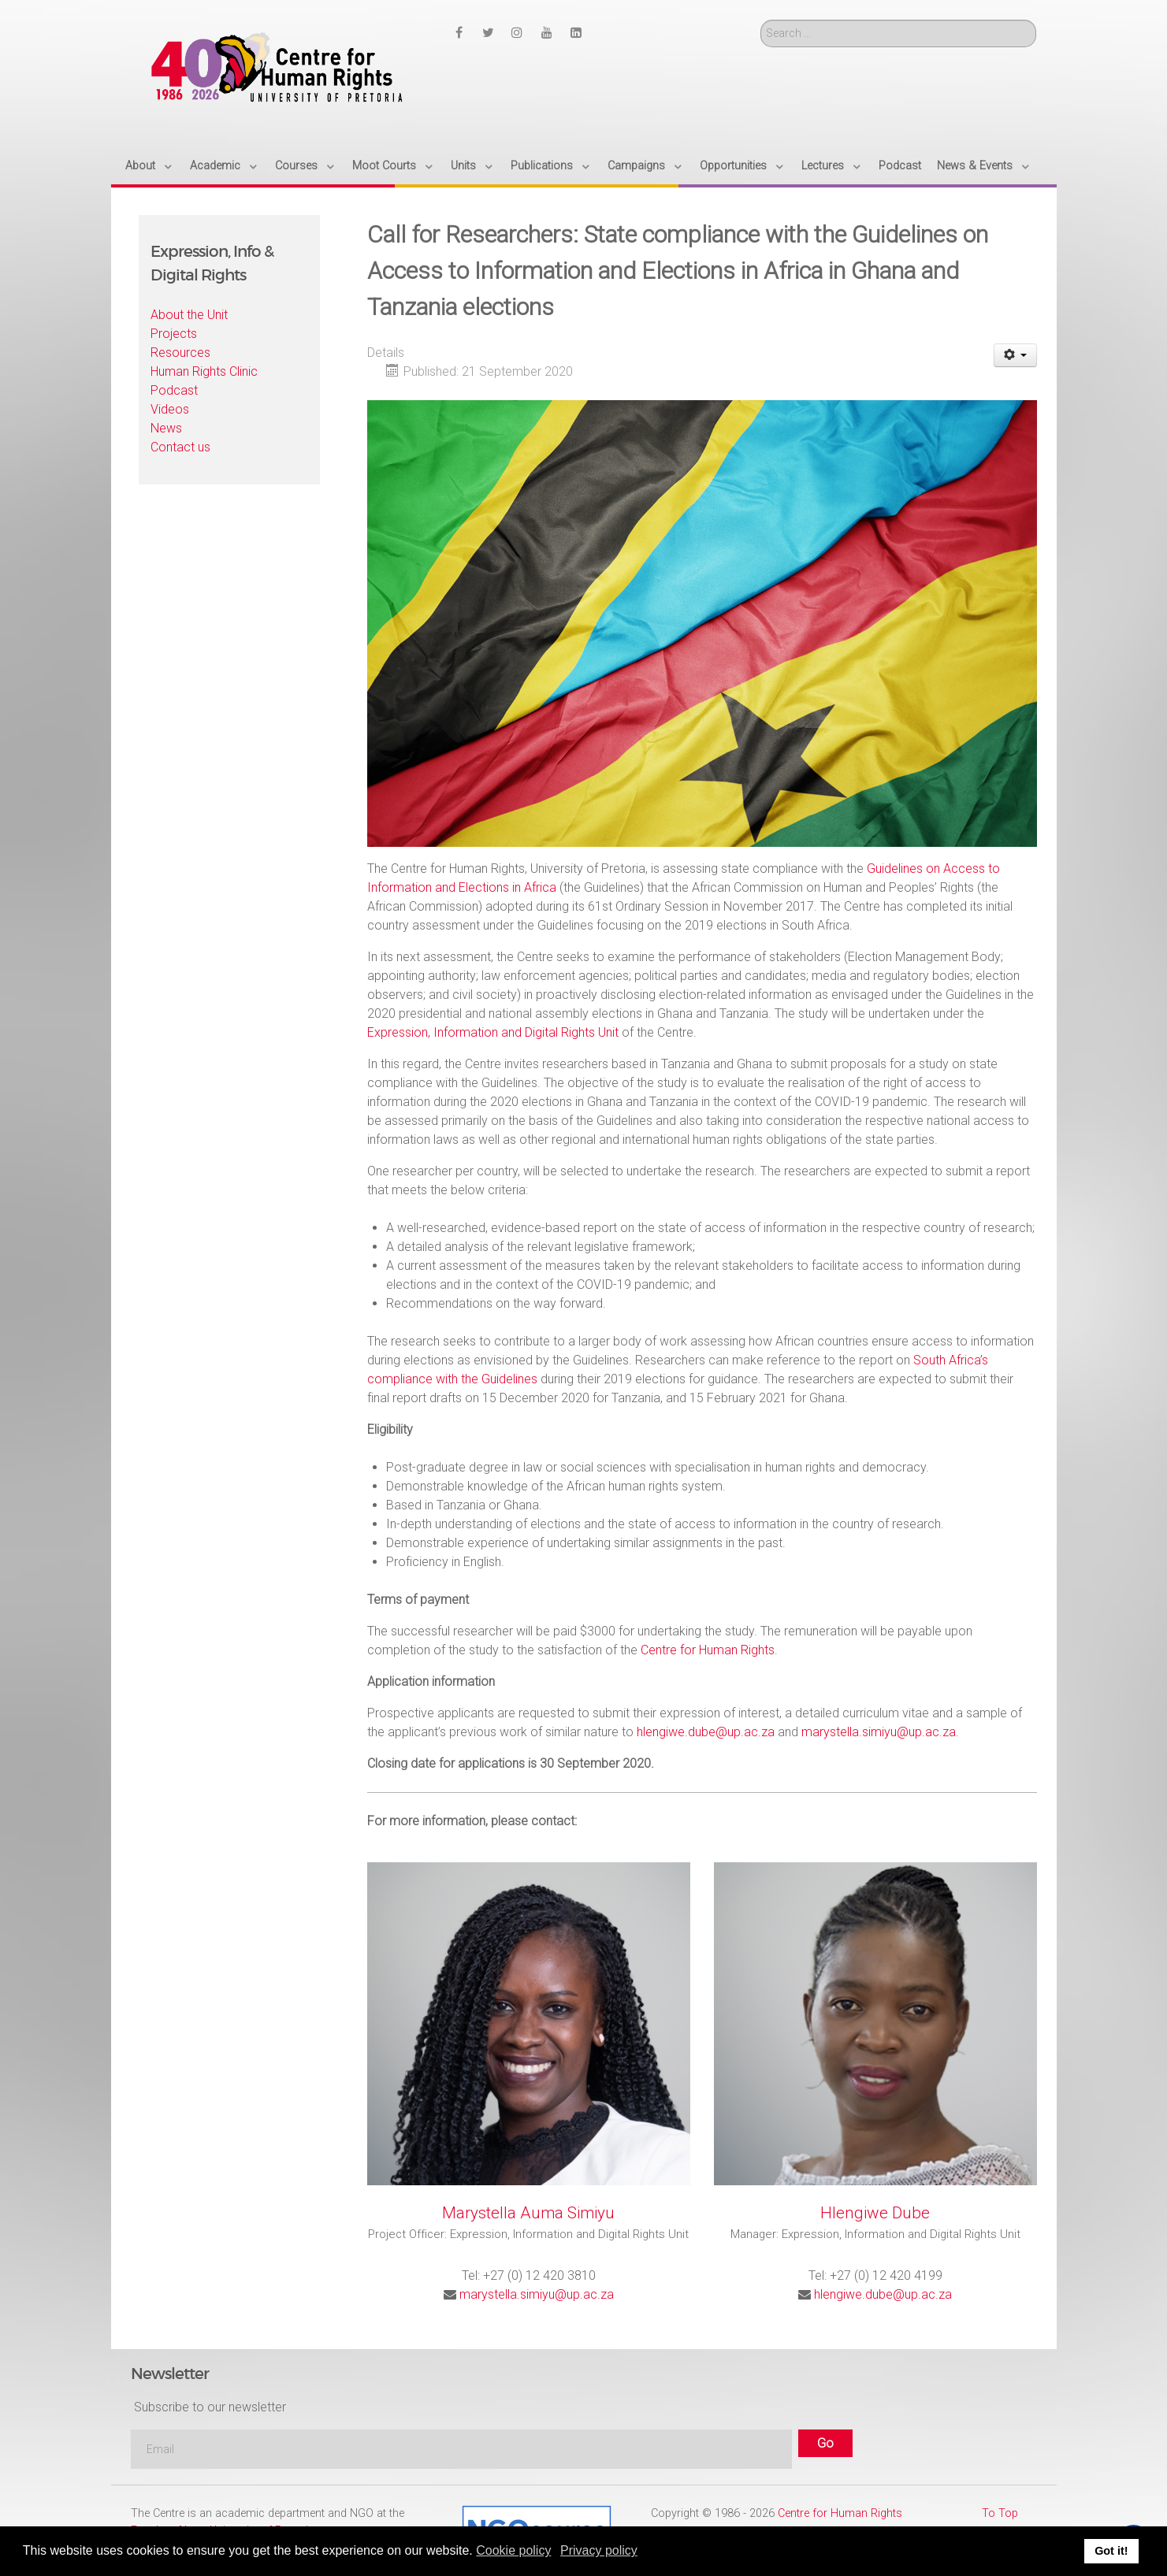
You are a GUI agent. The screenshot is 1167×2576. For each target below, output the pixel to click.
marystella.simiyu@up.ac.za (878, 1731)
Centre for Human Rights (708, 1649)
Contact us (180, 447)
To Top (1000, 2513)
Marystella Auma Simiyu (528, 2212)
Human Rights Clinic (204, 371)
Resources (180, 352)
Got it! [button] (1111, 2550)
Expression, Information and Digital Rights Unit (493, 1032)
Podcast (174, 390)
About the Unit (189, 314)
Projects (174, 333)
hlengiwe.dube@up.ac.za (706, 1731)
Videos (170, 409)
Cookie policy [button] (513, 2550)
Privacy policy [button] (598, 2550)
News (166, 428)
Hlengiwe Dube (875, 2212)
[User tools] (1015, 355)
